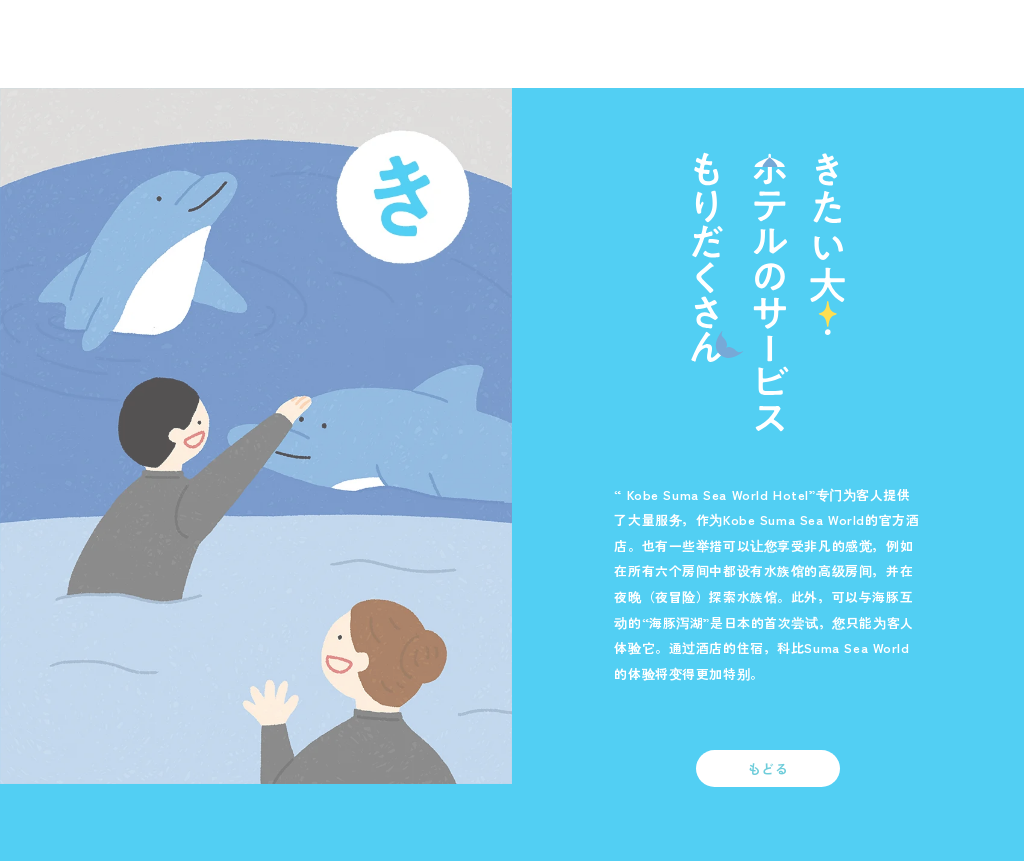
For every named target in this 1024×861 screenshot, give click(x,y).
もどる (768, 768)
